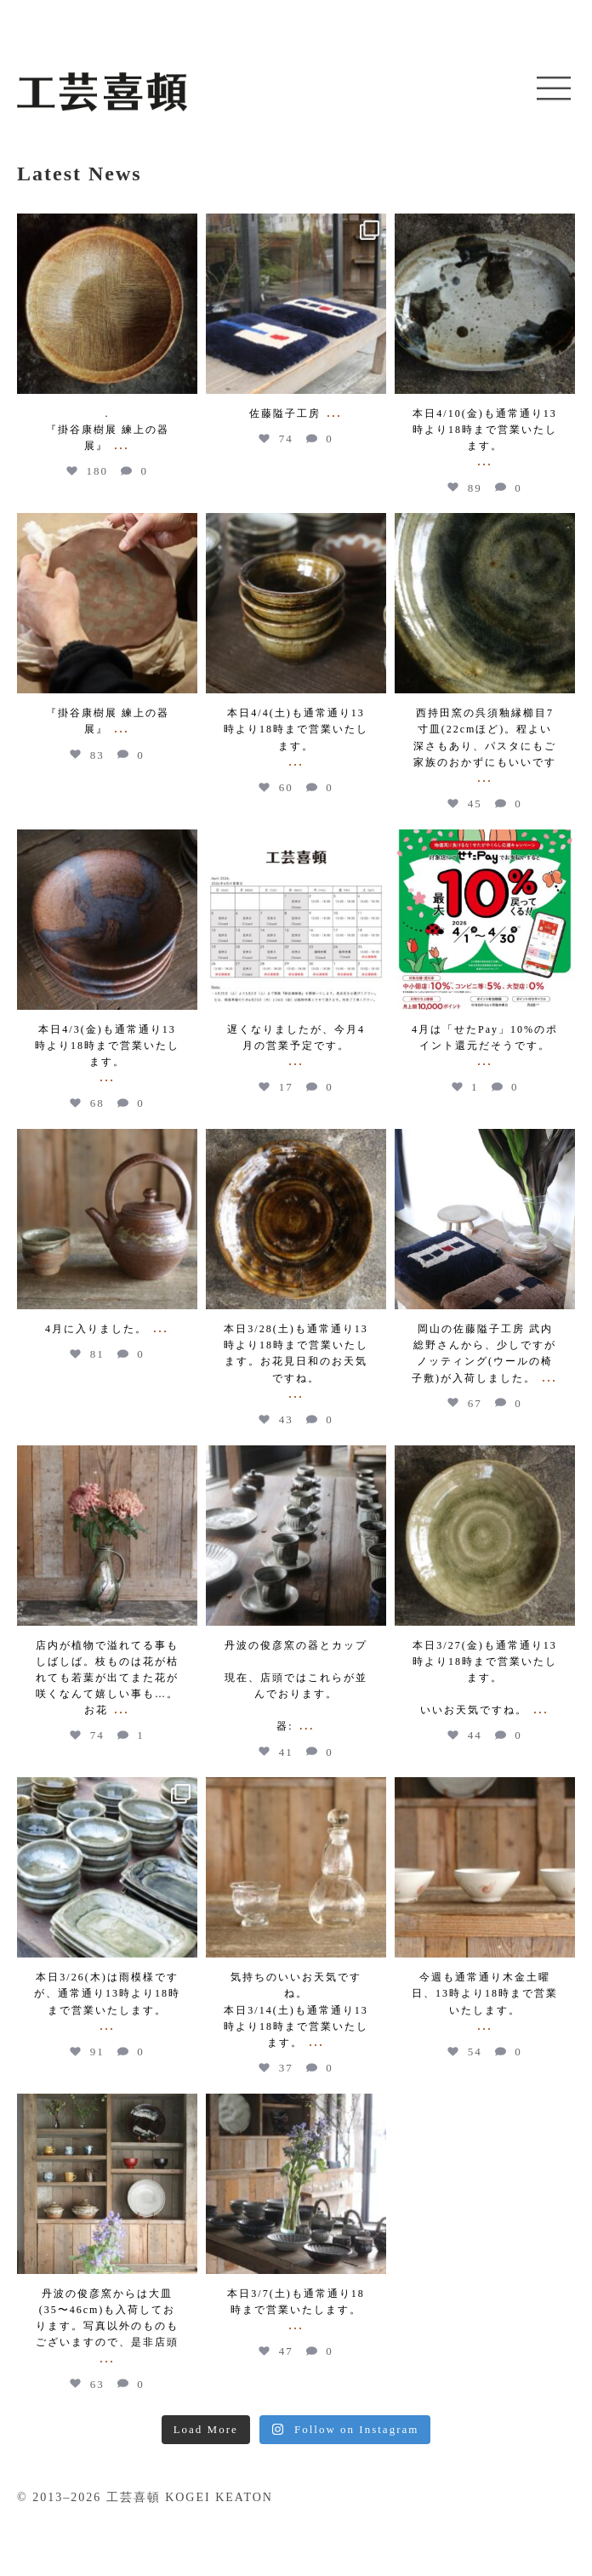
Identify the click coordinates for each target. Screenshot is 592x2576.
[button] (553, 89)
